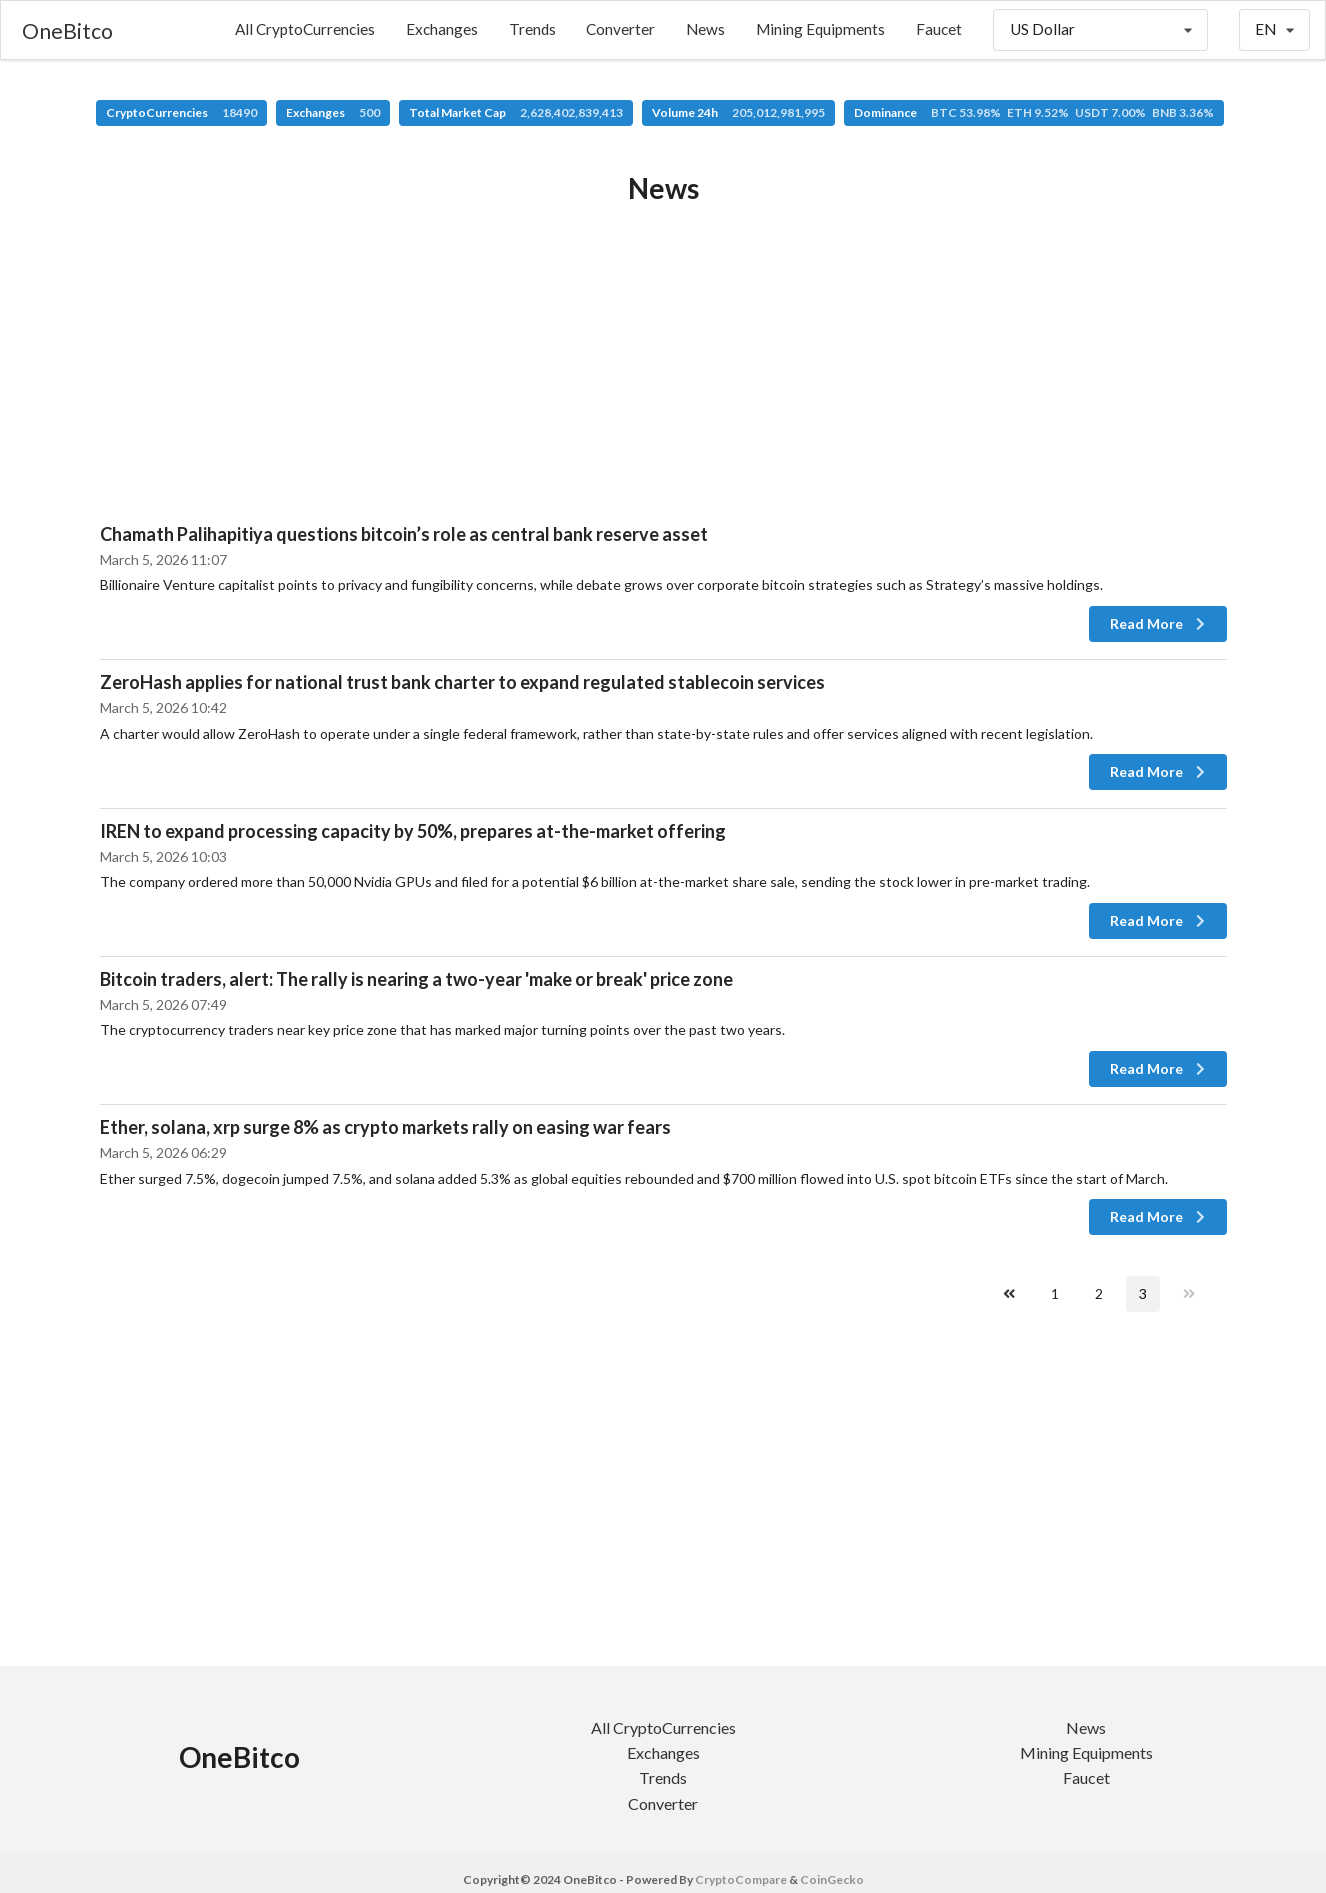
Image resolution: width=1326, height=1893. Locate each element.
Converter (620, 29)
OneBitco (67, 30)
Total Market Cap (516, 112)
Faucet (939, 29)
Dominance (1034, 112)
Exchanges (442, 29)
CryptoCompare (741, 1879)
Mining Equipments (820, 29)
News (705, 29)
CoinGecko (832, 1879)
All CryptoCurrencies (305, 29)
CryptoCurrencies (181, 112)
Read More (1159, 623)
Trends (532, 29)
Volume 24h (738, 112)
